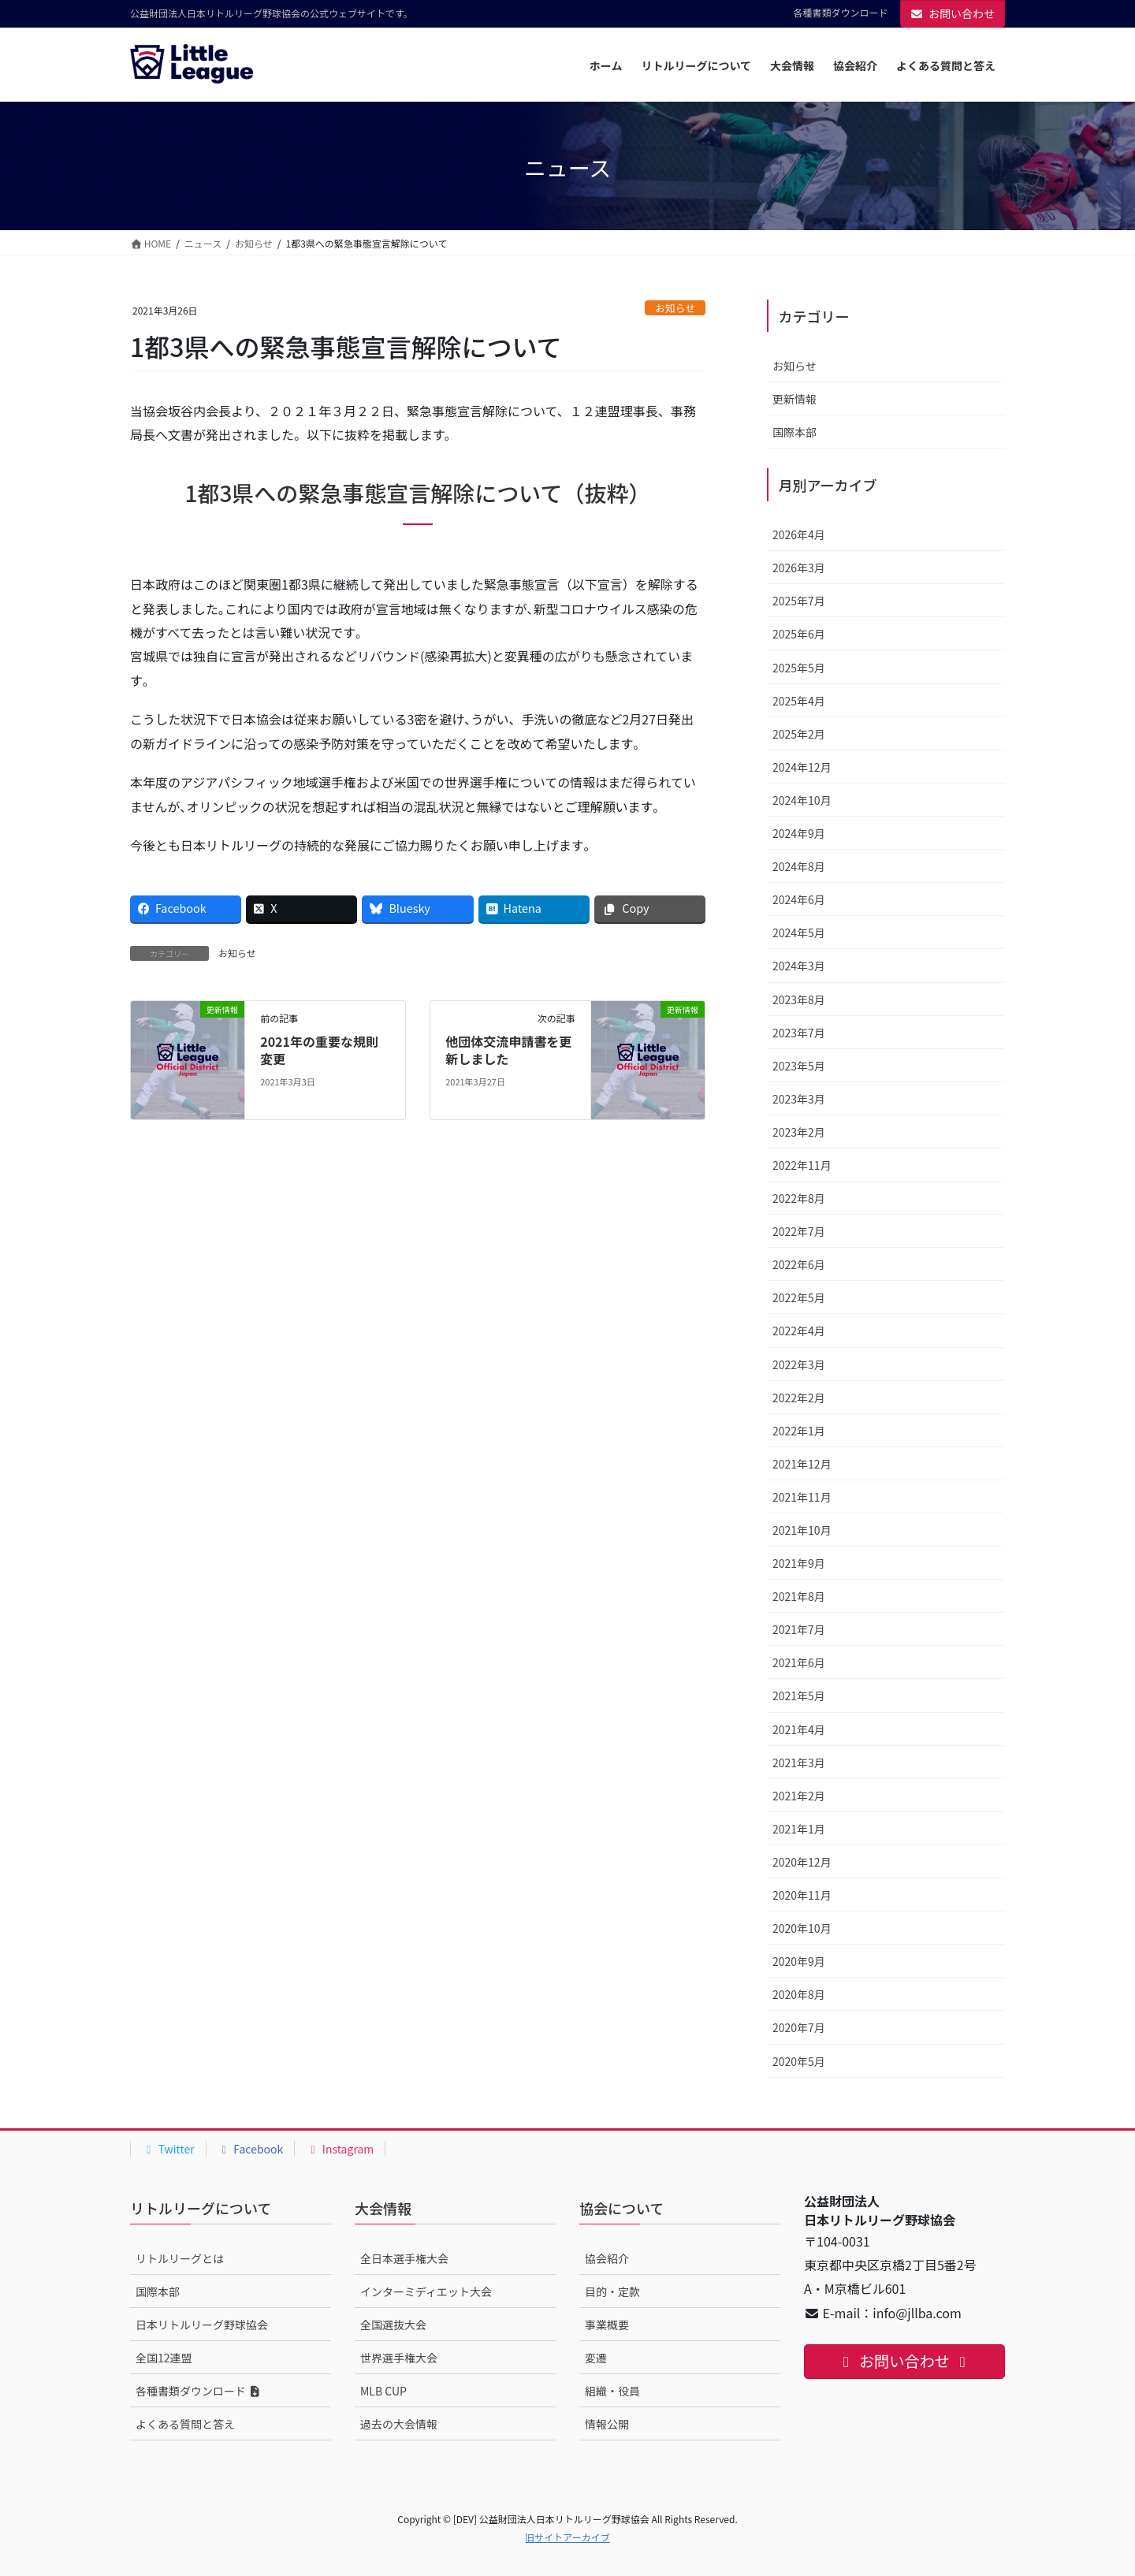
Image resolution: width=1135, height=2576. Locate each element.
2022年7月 (798, 1231)
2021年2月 (798, 1796)
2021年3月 (798, 1762)
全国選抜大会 (393, 2324)
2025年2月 (798, 734)
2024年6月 (798, 899)
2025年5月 (798, 668)
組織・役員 (612, 2391)
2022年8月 (798, 1198)
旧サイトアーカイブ (567, 2537)
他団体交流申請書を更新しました (508, 1050)
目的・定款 (612, 2291)
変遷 (596, 2358)
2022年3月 (798, 1364)
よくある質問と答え (185, 2424)
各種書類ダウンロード (840, 12)
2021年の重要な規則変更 (319, 1050)
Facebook (251, 2149)
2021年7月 (798, 1629)
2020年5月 (798, 2061)
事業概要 (607, 2324)
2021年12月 (802, 1464)
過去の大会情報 (398, 2424)
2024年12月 (802, 767)
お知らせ (675, 307)
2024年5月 (798, 932)
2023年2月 (798, 1132)
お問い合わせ (952, 13)
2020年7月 (798, 2027)
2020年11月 (802, 1895)
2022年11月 (802, 1165)
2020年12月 (802, 1862)
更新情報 (794, 399)
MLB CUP (383, 2391)
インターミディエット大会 (426, 2291)
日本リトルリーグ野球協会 (202, 2324)
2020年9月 (798, 1961)
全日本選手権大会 (404, 2258)
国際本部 (794, 432)
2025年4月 (798, 701)
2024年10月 (802, 800)
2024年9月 (798, 833)
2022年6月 (798, 1264)
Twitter (168, 2149)
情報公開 (607, 2424)
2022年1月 (798, 1431)
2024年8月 (798, 866)
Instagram (340, 2149)
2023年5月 (798, 1066)
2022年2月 (798, 1397)
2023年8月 (798, 999)
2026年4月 (798, 534)
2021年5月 (798, 1695)
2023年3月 (798, 1099)
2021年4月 (798, 1729)
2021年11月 (802, 1497)
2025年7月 (798, 601)
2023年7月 (798, 1032)
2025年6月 (798, 634)
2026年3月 (798, 567)
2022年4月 (798, 1330)
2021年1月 (798, 1829)
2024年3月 (798, 965)
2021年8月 (798, 1596)
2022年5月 (798, 1297)
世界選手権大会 (398, 2358)
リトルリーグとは (180, 2258)
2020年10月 (802, 1928)
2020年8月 (798, 1994)
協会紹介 (607, 2258)
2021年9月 (798, 1563)
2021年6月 (798, 1662)
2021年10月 (802, 1530)
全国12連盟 (164, 2358)
